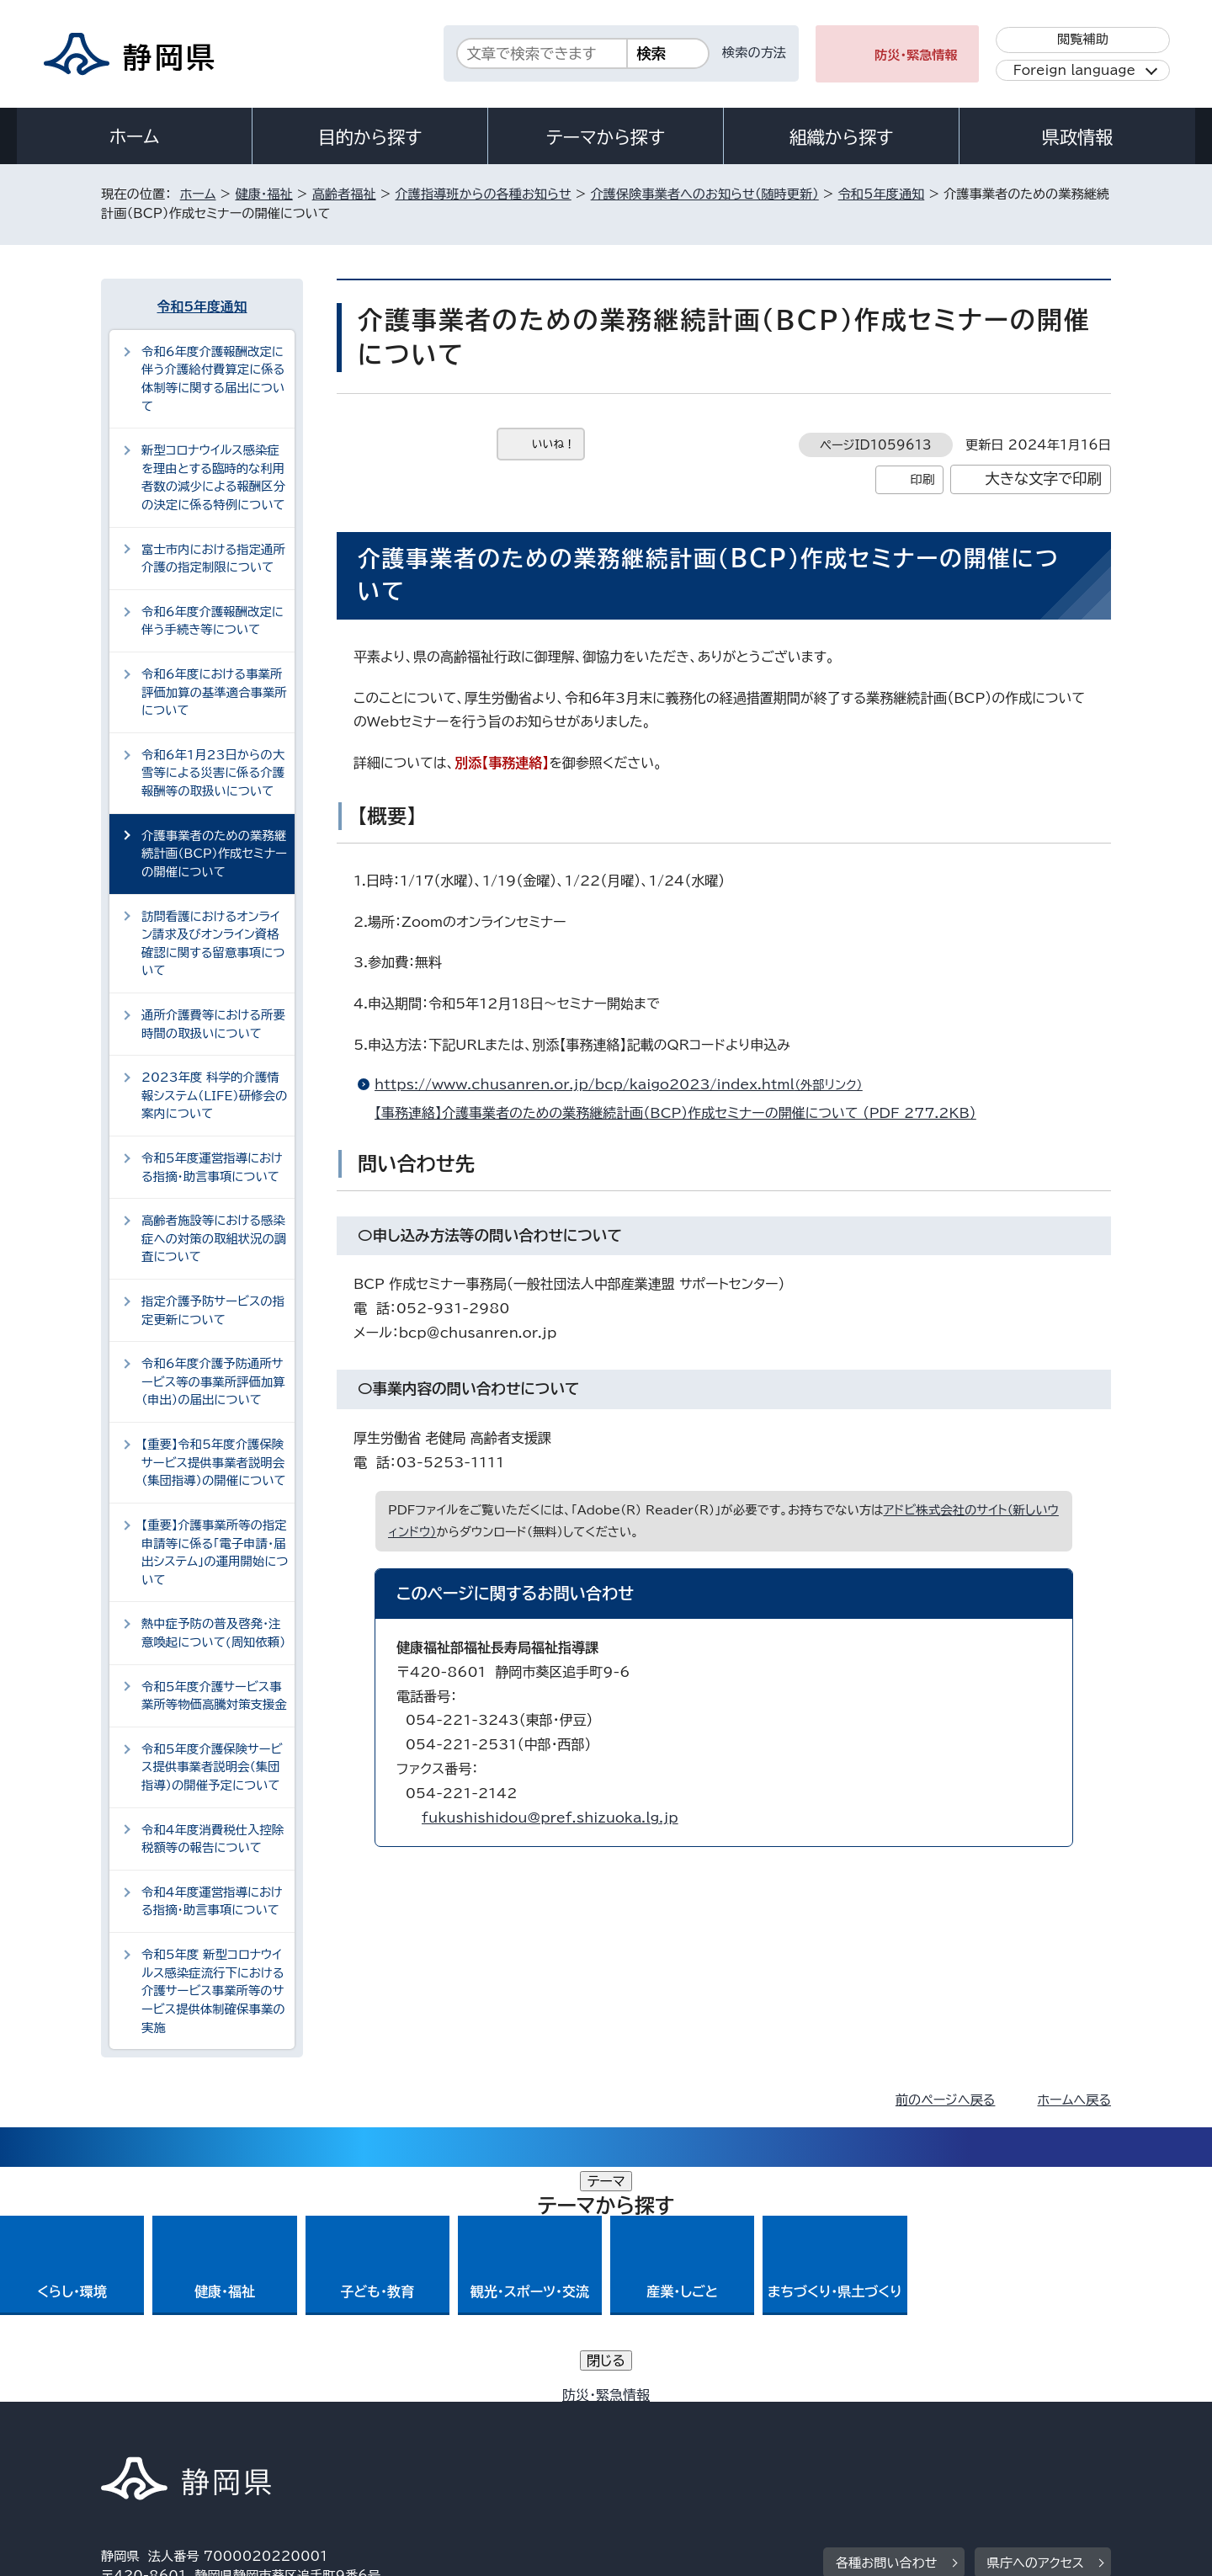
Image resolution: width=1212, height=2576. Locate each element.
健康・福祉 (263, 194)
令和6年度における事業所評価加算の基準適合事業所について (214, 692)
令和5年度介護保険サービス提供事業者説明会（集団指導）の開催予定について (212, 1767)
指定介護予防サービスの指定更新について (212, 1310)
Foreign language (1074, 70)
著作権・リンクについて (179, 2432)
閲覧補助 (1082, 39)
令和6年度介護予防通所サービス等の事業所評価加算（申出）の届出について (213, 1381)
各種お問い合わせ (887, 2328)
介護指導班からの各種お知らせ (483, 194)
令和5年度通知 (881, 194)
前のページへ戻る (946, 2100)
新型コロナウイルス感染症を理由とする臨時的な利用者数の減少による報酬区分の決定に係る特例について (213, 477)
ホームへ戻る (1074, 2100)
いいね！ (553, 444)
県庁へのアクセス (1035, 2328)
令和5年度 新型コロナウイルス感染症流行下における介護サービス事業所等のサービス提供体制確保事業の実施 (213, 1990)
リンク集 (914, 2432)
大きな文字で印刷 (1043, 478)
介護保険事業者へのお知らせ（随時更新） (705, 194)
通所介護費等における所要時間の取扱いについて (213, 1024)
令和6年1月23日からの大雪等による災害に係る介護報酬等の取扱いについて (212, 772)
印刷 (922, 479)
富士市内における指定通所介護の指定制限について (213, 558)
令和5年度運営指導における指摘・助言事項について (212, 1167)
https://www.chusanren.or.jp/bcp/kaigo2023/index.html (626, 1084)
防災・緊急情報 (916, 55)
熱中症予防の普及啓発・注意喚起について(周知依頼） (213, 1632)
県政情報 (1077, 137)
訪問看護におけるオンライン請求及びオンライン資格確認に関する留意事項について (212, 943)
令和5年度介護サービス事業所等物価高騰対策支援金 (214, 1695)
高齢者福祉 (344, 194)
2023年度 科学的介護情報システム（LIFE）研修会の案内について (214, 1095)
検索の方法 (754, 52)
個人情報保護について (368, 2432)
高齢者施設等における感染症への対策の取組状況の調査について (213, 1238)
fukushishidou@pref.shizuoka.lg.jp (550, 1817)
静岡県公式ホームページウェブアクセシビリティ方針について (661, 2432)
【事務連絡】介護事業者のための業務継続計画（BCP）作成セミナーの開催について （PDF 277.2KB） (683, 1113)
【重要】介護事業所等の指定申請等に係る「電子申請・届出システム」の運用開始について (214, 1552)
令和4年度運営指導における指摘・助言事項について (212, 1901)
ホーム (134, 136)
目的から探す (370, 137)
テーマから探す (605, 137)
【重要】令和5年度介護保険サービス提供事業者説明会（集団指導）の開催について (213, 1462)
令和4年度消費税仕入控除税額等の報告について (212, 1839)
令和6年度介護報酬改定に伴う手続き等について (212, 620)
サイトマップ (1032, 2432)
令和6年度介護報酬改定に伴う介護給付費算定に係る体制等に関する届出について (212, 378)
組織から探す (841, 137)
